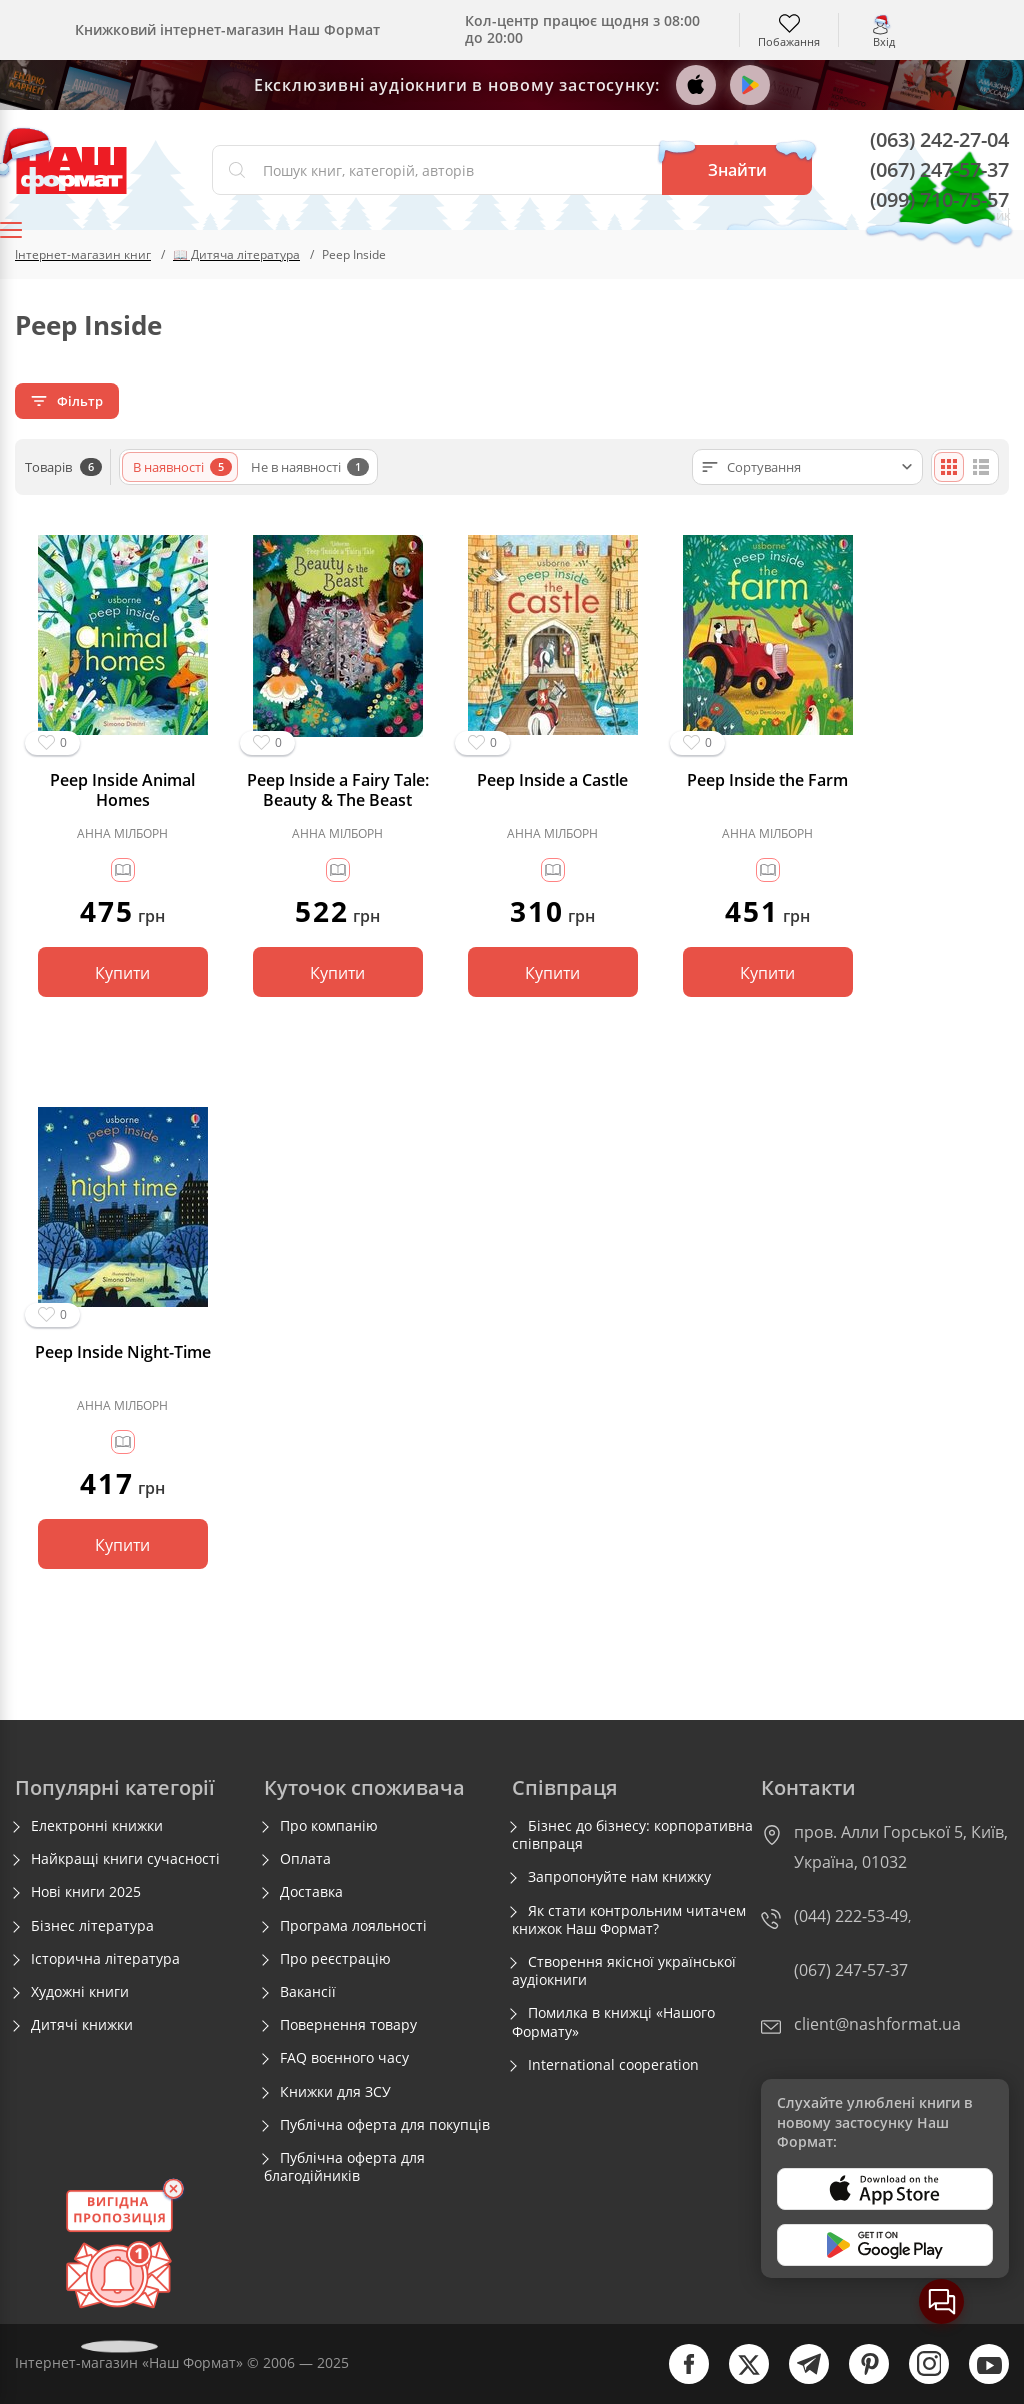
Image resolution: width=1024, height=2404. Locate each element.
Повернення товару (348, 2025)
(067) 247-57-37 (939, 169)
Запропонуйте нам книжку (619, 1877)
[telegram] (799, 2379)
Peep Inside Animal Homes (122, 790)
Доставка (311, 1892)
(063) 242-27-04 (939, 139)
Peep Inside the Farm (767, 780)
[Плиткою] (949, 467)
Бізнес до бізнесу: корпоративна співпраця (632, 1835)
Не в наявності (310, 467)
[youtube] (979, 2379)
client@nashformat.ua (877, 2024)
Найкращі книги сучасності (125, 1859)
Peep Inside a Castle (552, 780)
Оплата (305, 1859)
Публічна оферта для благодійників (344, 2167)
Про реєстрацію (335, 1959)
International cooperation (613, 2065)
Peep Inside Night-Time (123, 1352)
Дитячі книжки (82, 2025)
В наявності (182, 467)
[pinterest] (859, 2379)
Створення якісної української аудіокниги (624, 1971)
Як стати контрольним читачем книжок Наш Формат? (629, 1920)
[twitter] (739, 2379)
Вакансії (308, 1992)
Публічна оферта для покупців (385, 2125)
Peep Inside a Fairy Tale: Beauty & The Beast (338, 790)
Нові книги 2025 (86, 1892)
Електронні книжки (97, 1826)
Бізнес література (92, 1926)
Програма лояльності (353, 1926)
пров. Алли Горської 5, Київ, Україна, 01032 (901, 1847)
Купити (122, 973)
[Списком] (981, 467)
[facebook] (679, 2379)
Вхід (884, 40)
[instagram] (919, 2379)
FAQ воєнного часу (344, 2058)
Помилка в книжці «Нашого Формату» (613, 2022)
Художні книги (80, 1992)
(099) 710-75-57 (939, 199)
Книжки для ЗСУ (335, 2092)
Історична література (105, 1959)
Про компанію (329, 1826)
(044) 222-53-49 (851, 1916)
